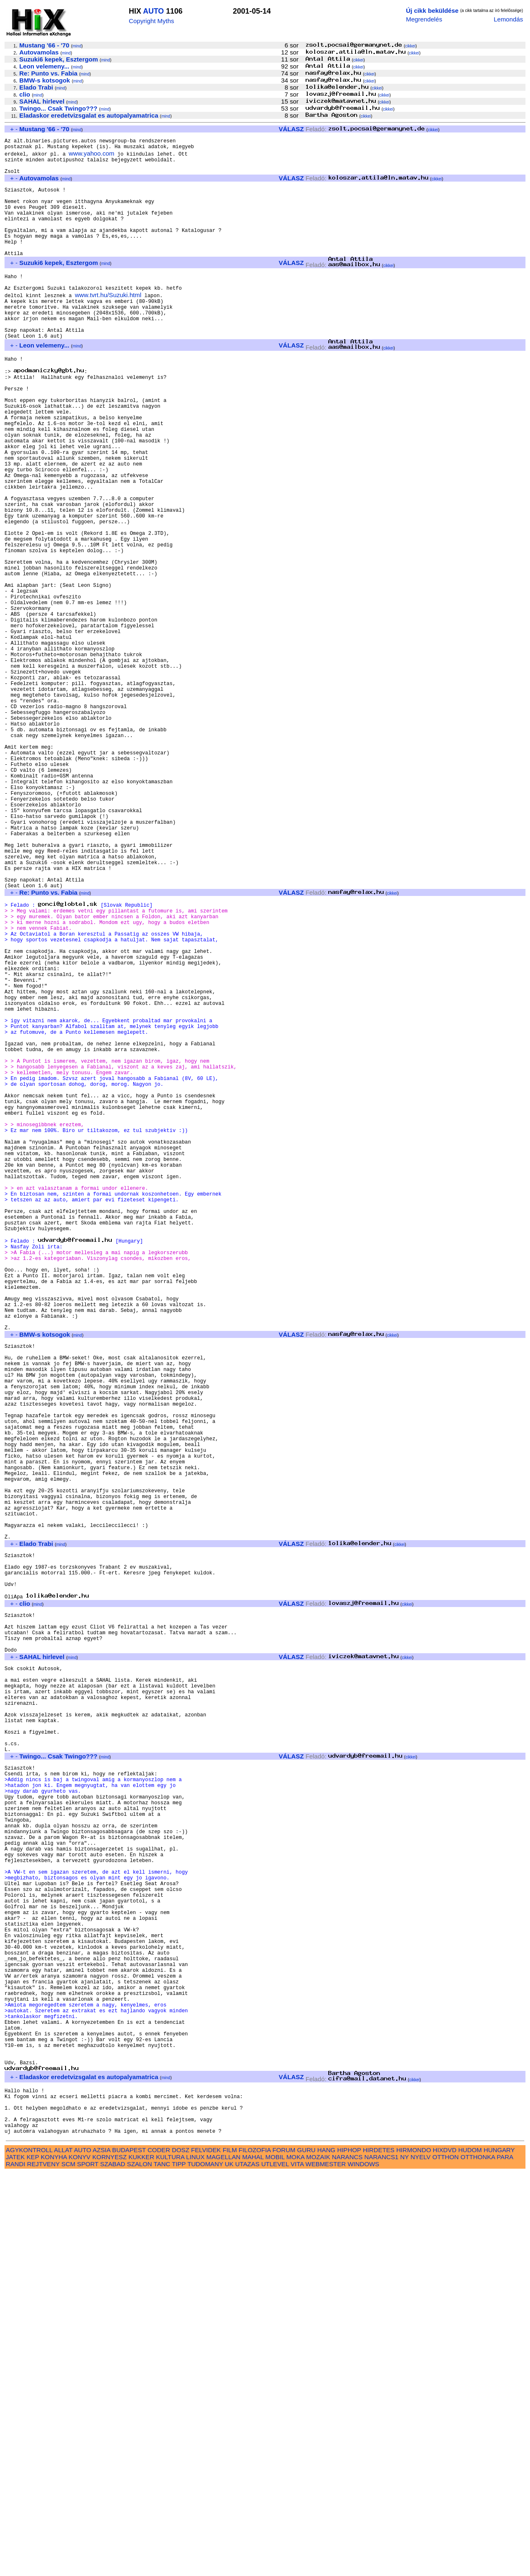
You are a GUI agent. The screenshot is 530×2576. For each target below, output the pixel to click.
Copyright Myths (151, 20)
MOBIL (275, 2559)
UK (229, 2566)
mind (77, 46)
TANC (162, 2566)
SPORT (88, 2566)
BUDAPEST (129, 2552)
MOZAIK (318, 2559)
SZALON (139, 2566)
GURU (306, 2552)
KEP (32, 2559)
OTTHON (445, 2559)
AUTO (153, 11)
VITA (297, 2566)
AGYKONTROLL (29, 2552)
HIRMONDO (413, 2552)
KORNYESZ (109, 2559)
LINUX (195, 2559)
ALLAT (63, 2552)
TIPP (179, 2566)
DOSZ (180, 2552)
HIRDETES (379, 2552)
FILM (230, 2552)
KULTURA (170, 2559)
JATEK (15, 2559)
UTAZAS (247, 2566)
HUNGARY (499, 2552)
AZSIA (102, 2552)
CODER (159, 2552)
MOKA (295, 2559)
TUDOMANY (205, 2566)
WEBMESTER (326, 2566)
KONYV (79, 2559)
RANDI (15, 2566)
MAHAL (253, 2559)
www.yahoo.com (92, 157)
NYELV (420, 2559)
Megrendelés (424, 19)
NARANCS (347, 2559)
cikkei (410, 46)
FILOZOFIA (255, 2552)
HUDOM (470, 2552)
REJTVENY (43, 2566)
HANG (326, 2552)
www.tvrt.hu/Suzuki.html (108, 323)
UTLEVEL (275, 2566)
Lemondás (508, 19)
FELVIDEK (206, 2552)
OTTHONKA (478, 2559)
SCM (68, 2566)
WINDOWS (363, 2566)
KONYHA (54, 2559)
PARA (505, 2559)
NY (404, 2559)
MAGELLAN (223, 2559)
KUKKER (141, 2559)
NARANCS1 (381, 2559)
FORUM (283, 2552)
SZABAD (112, 2566)
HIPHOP (349, 2552)
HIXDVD (444, 2552)
